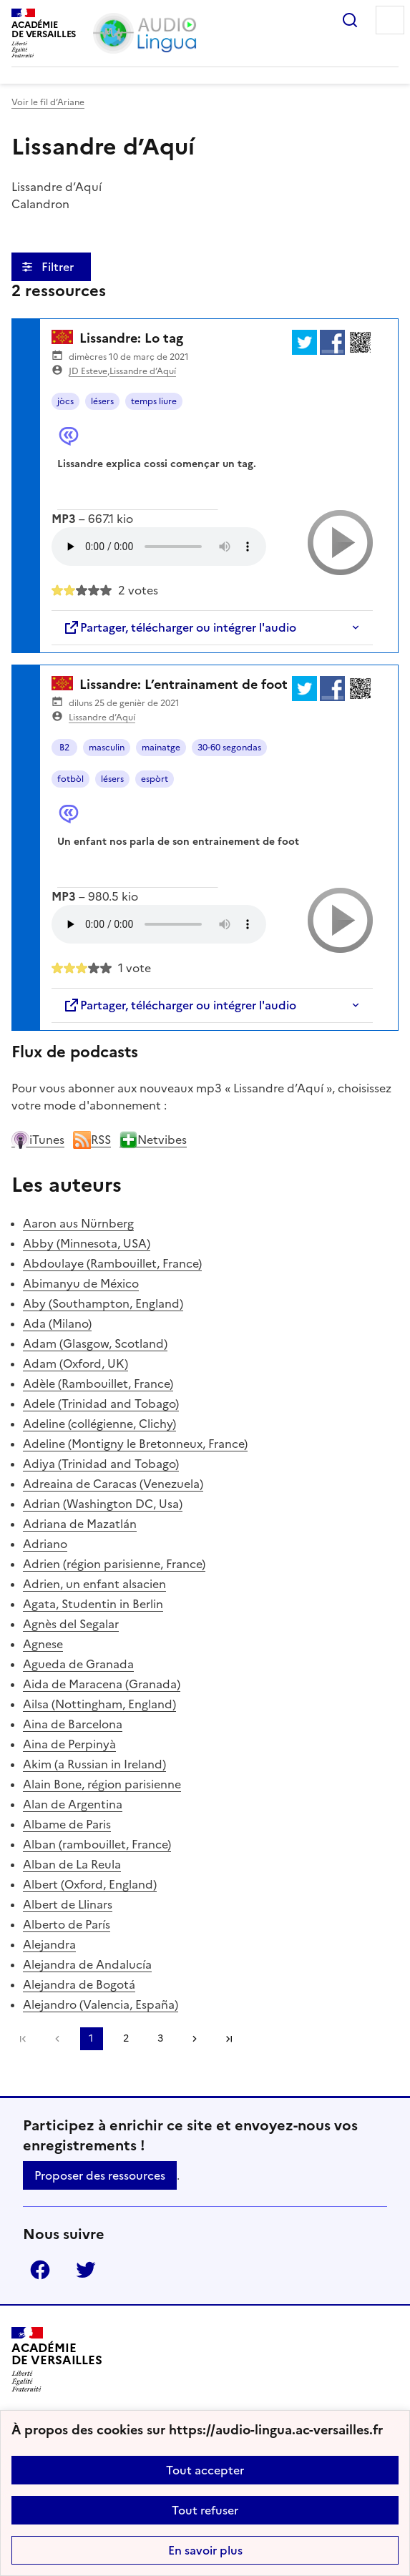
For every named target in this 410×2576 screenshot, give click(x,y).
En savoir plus (205, 2550)
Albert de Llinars (67, 1904)
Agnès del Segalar (71, 1623)
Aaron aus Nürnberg (78, 1223)
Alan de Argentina (72, 1804)
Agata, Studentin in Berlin (93, 1603)
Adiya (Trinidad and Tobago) (101, 1463)
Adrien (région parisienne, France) (114, 1563)
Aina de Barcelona (72, 1724)
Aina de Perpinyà (69, 1744)
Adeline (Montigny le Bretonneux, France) (135, 1443)
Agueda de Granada (78, 1664)
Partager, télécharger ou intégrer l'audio (179, 627)
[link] (57, 2038)
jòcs (65, 401)
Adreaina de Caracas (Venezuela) (113, 1483)
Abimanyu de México (81, 1283)
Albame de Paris (67, 1824)
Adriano (45, 1543)
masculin (107, 747)
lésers (102, 401)
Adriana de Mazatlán (80, 1523)
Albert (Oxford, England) (90, 1884)
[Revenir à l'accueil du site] (56, 2359)
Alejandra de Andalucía (87, 1964)
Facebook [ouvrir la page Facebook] (40, 2270)
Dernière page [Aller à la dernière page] (229, 2038)
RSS (92, 1139)
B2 (64, 747)
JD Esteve (88, 371)
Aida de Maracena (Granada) (101, 1684)
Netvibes (153, 1139)
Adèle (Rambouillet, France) (98, 1383)
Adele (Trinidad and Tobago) (101, 1403)
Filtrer (59, 266)
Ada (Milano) (57, 1323)
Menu (390, 20)
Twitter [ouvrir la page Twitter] (86, 2270)
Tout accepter (205, 2470)
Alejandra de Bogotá (79, 1984)
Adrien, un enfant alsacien (94, 1583)
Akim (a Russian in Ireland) (94, 1764)
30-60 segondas (229, 747)
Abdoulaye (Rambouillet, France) (112, 1263)
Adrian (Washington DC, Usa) (102, 1503)
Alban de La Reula (72, 1864)
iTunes (37, 1139)
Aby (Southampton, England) (103, 1303)
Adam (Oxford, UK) (75, 1363)
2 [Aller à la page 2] (126, 2038)
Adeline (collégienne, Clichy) (99, 1423)
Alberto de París (66, 1924)
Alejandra (49, 1944)
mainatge (161, 747)
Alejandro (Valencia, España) (100, 2004)
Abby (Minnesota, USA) (86, 1243)
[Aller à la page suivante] (194, 2038)
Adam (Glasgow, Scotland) (95, 1343)
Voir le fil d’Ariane (47, 102)
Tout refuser (205, 2510)
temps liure (154, 401)
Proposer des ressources (99, 2175)
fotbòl (70, 779)
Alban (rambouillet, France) (97, 1844)
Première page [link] (22, 2038)
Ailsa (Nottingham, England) (99, 1704)
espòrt (154, 779)
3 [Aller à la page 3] (160, 2038)
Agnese (43, 1643)
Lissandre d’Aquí (142, 371)
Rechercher (350, 20)
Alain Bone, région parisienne (102, 1784)
